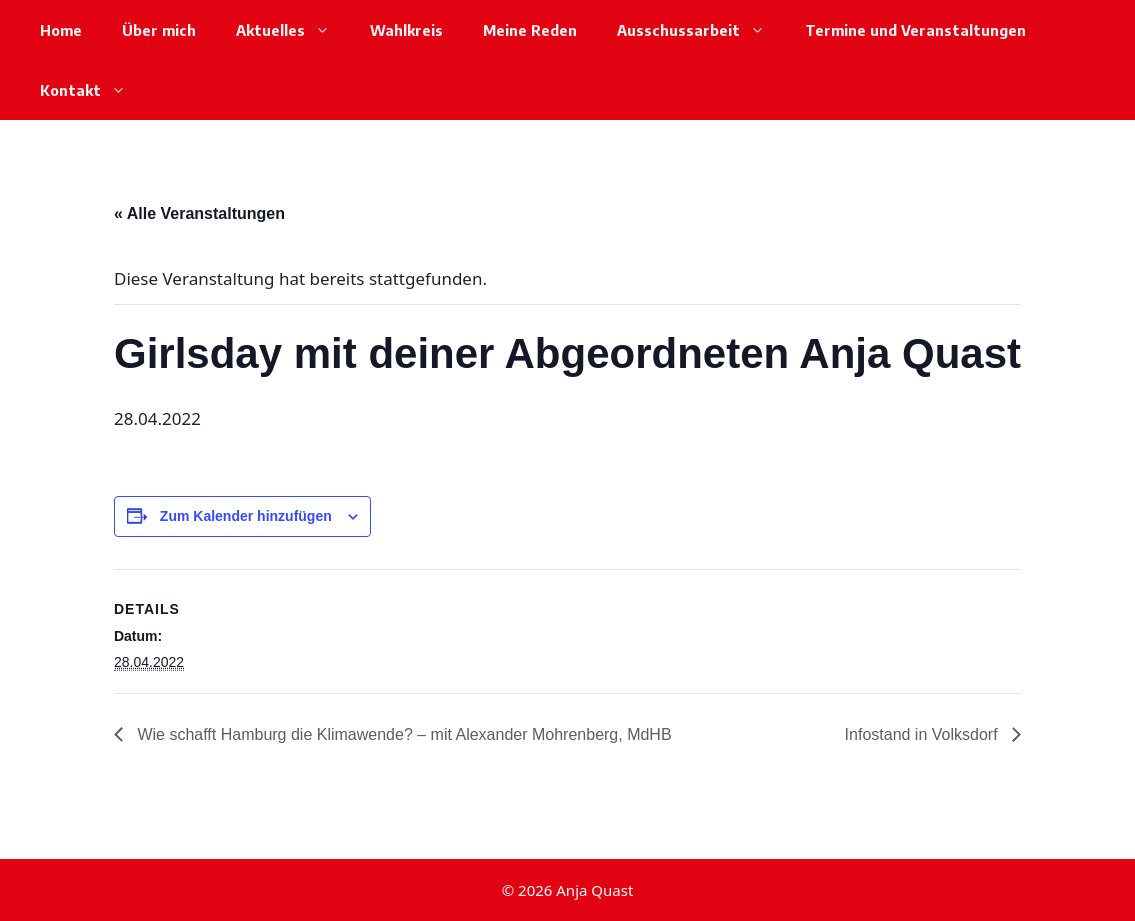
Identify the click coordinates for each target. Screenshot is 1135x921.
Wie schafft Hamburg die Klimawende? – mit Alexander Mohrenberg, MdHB (402, 734)
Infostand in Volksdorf (923, 734)
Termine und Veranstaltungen (915, 30)
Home (61, 30)
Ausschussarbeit (701, 30)
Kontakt (93, 90)
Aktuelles (293, 30)
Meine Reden (530, 30)
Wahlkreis (406, 30)
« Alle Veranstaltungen (199, 213)
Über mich (159, 30)
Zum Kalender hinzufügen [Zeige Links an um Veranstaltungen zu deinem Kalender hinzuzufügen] (246, 516)
